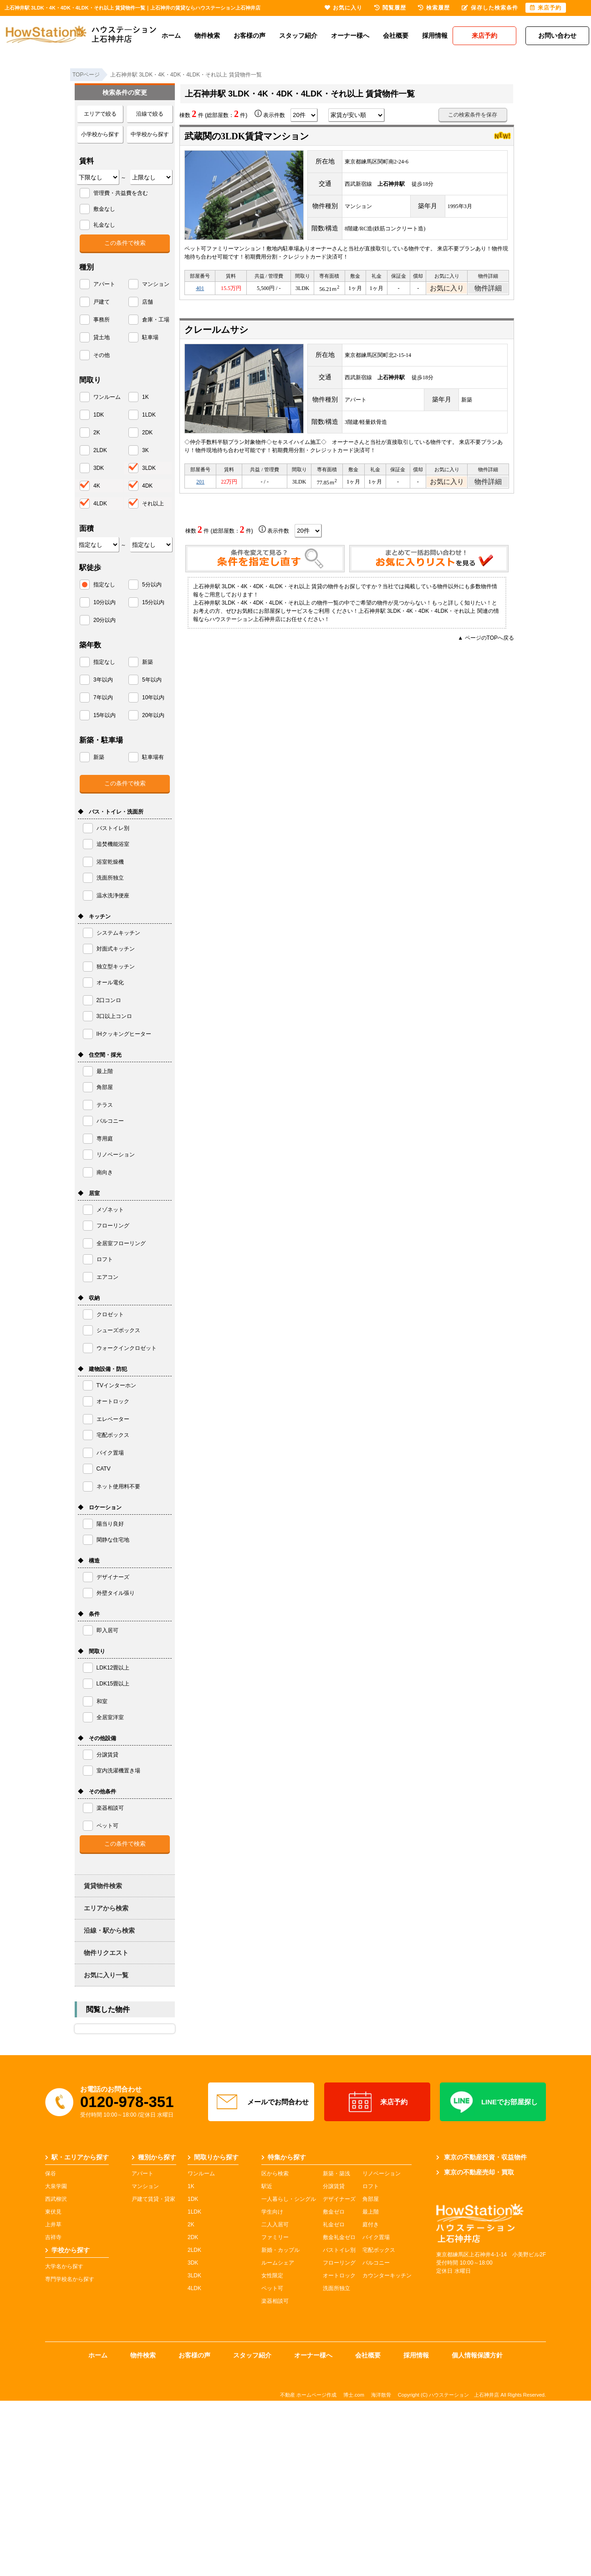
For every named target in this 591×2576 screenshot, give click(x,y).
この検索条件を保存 (472, 115)
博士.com (353, 2395)
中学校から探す (150, 134)
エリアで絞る (100, 114)
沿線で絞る (149, 114)
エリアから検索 (106, 1908)
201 (200, 486)
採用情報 (435, 35)
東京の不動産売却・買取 (475, 2172)
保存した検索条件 (490, 8)
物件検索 (207, 35)
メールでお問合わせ (261, 2102)
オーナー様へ (350, 35)
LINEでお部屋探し (493, 2102)
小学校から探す (100, 134)
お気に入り (446, 289)
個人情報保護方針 (477, 2355)
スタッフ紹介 (298, 35)
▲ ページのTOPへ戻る (486, 643)
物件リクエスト (106, 1952)
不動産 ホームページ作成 (308, 2395)
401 (200, 289)
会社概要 (395, 35)
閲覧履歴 (390, 8)
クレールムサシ (216, 332)
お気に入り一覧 (106, 1975)
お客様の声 (249, 35)
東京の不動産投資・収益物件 (481, 2157)
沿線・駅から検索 (109, 1930)
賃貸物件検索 (103, 1885)
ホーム (171, 35)
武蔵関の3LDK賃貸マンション (246, 136)
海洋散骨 (381, 2395)
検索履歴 (434, 8)
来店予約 (377, 2102)
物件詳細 (488, 289)
